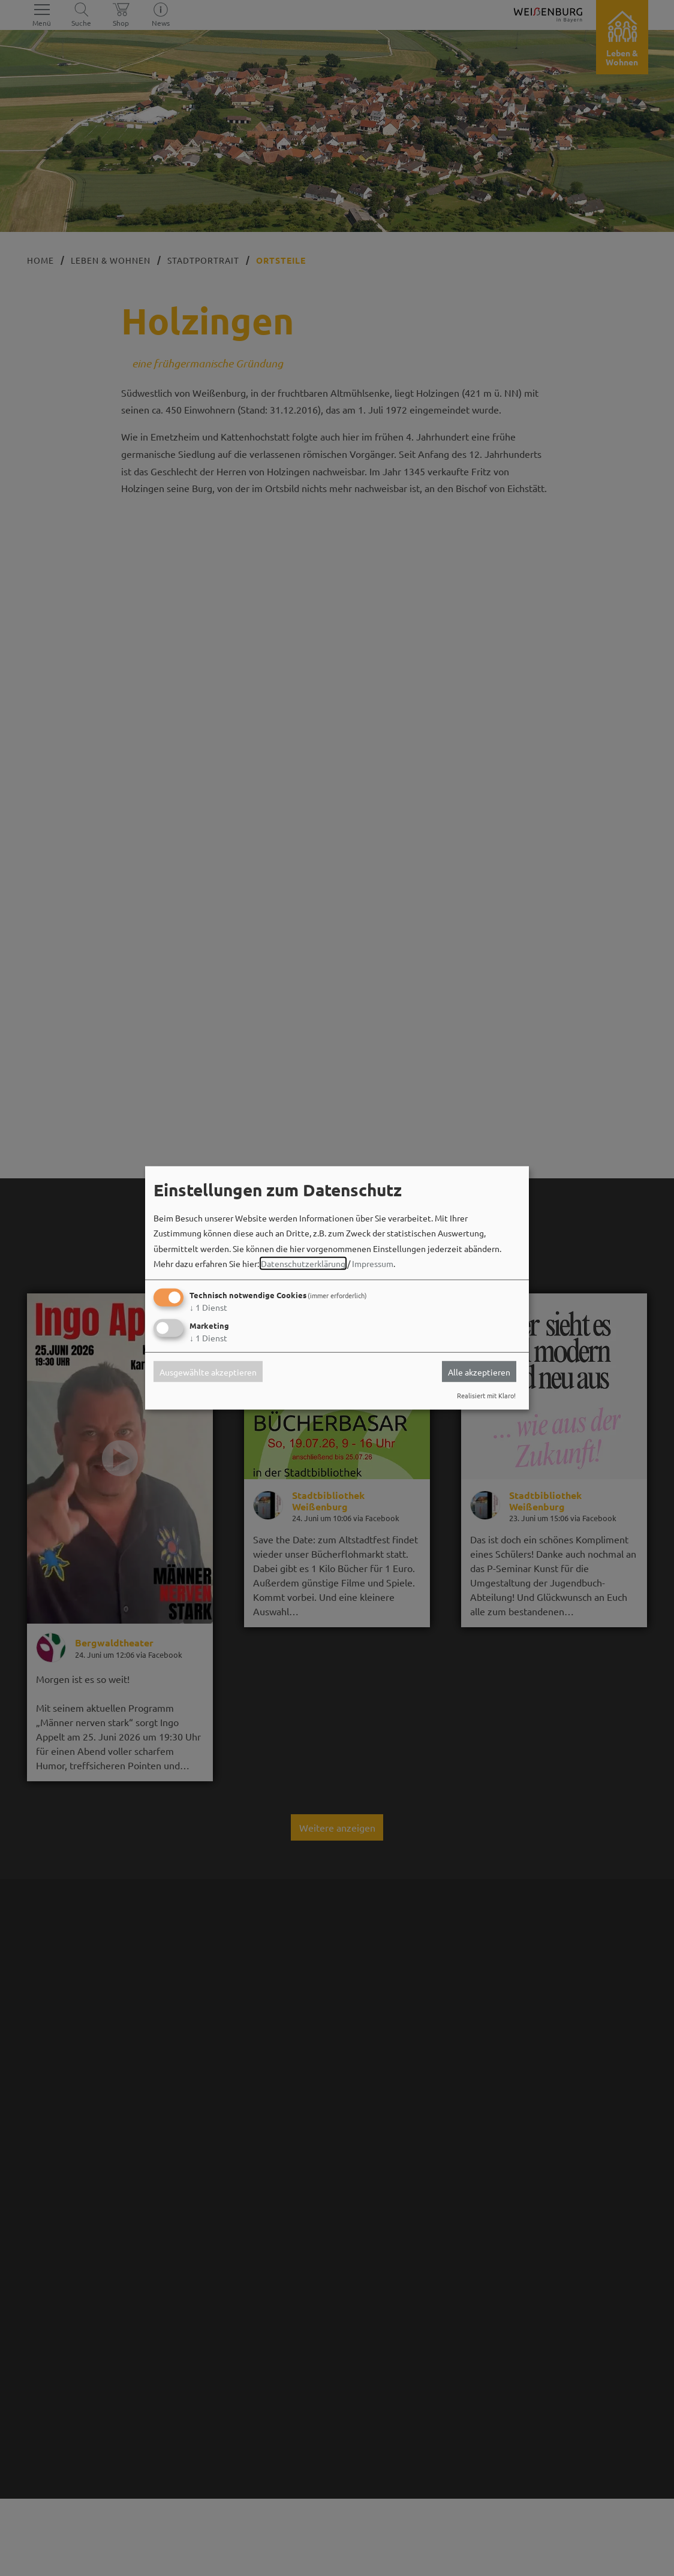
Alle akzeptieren (479, 1371)
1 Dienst (208, 1307)
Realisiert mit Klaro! (486, 1395)
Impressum (372, 1263)
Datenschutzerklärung (303, 1263)
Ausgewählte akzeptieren (208, 1371)
